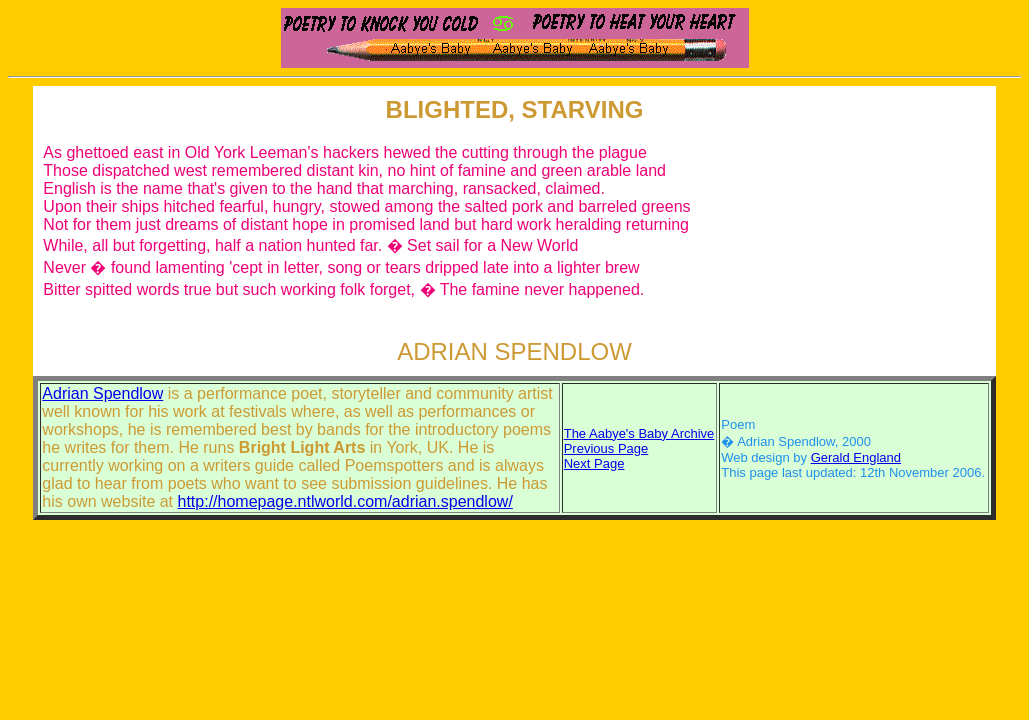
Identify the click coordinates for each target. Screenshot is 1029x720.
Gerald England (856, 457)
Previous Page (606, 448)
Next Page (594, 463)
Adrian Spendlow (102, 393)
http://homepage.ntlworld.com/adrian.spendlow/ (345, 501)
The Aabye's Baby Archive (639, 433)
